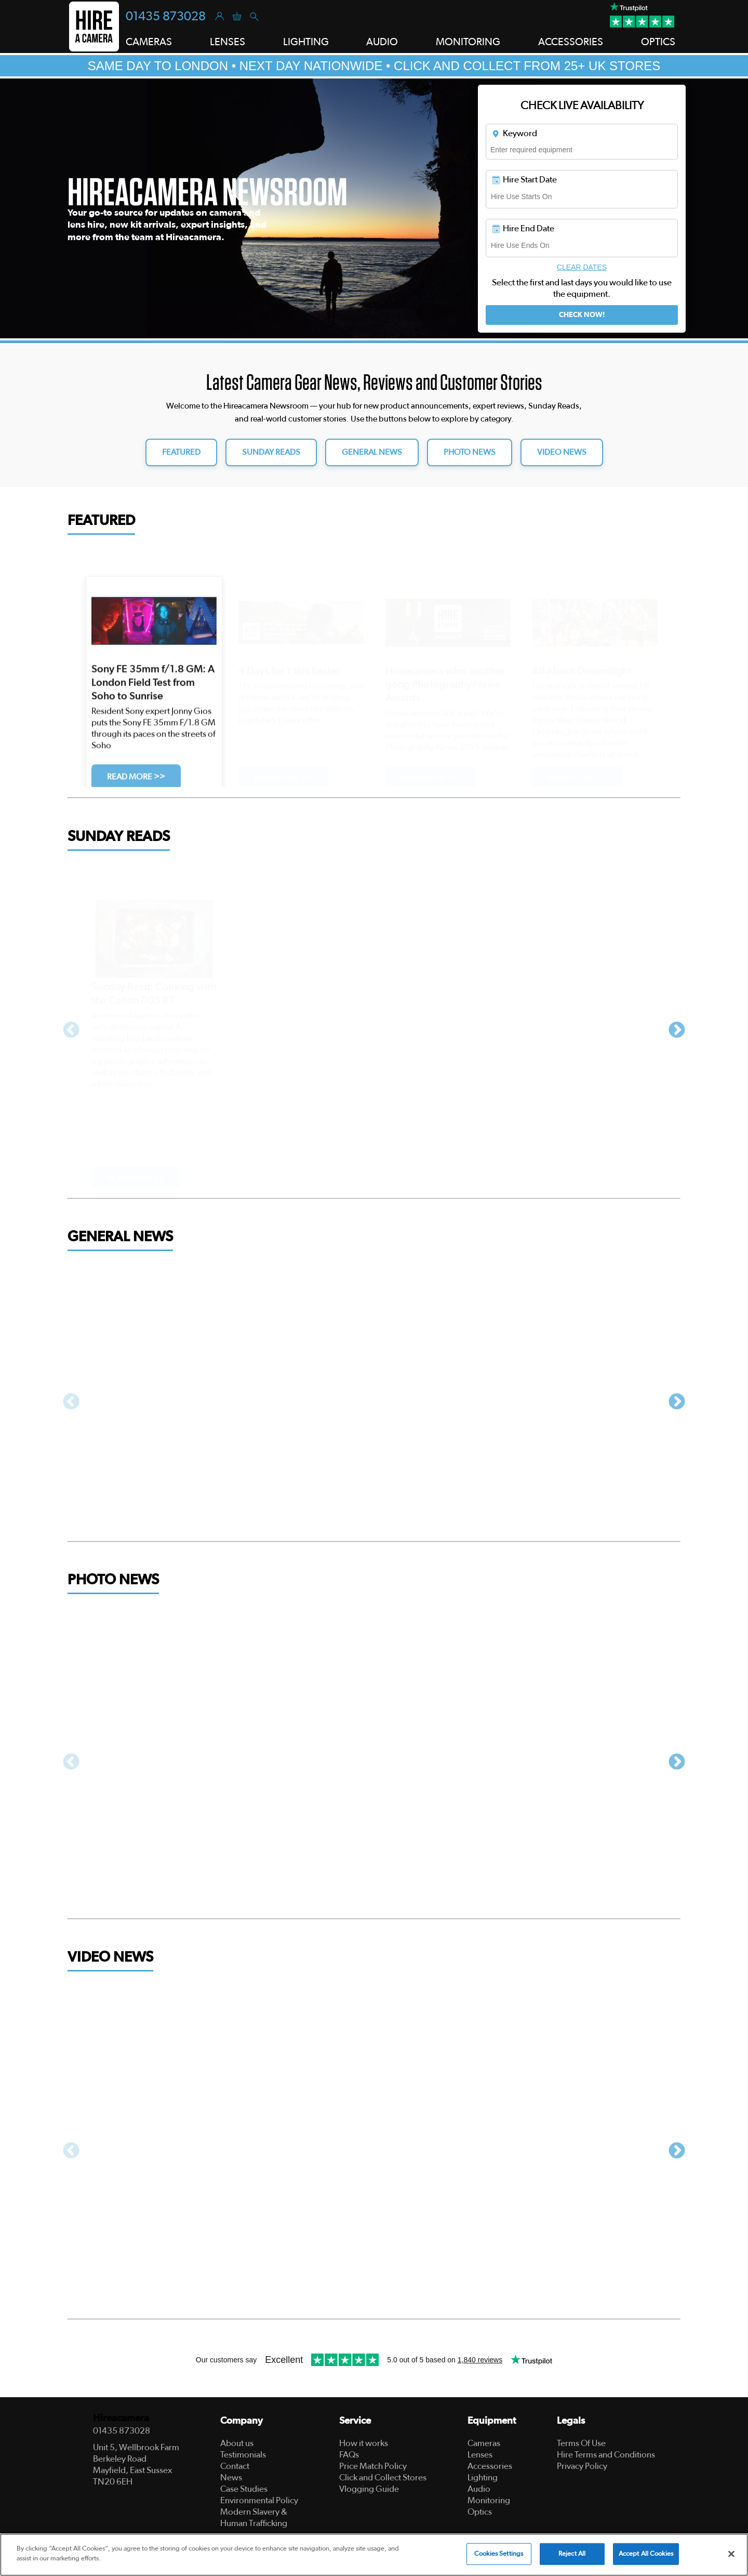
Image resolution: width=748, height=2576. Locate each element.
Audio (479, 2489)
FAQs (349, 2454)
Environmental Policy (259, 2500)
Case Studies (244, 2489)
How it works (363, 2443)
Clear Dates (582, 267)
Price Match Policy (373, 2466)
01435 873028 (166, 16)
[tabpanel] (374, 208)
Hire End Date (522, 229)
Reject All (571, 2554)
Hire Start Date (524, 180)
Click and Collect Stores (382, 2477)
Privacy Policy (582, 2466)
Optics (480, 2511)
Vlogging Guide (369, 2489)
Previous (71, 1030)
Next (676, 1030)
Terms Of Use (581, 2443)
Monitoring (489, 2500)
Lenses (480, 2454)
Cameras (484, 2443)
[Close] (731, 2553)
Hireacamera (121, 2418)
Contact (234, 2466)
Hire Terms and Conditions (606, 2454)
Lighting (483, 2477)
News (231, 2477)
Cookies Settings (498, 2554)
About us (236, 2443)
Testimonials (243, 2454)
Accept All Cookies (646, 2554)
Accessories (490, 2466)
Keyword (514, 133)
